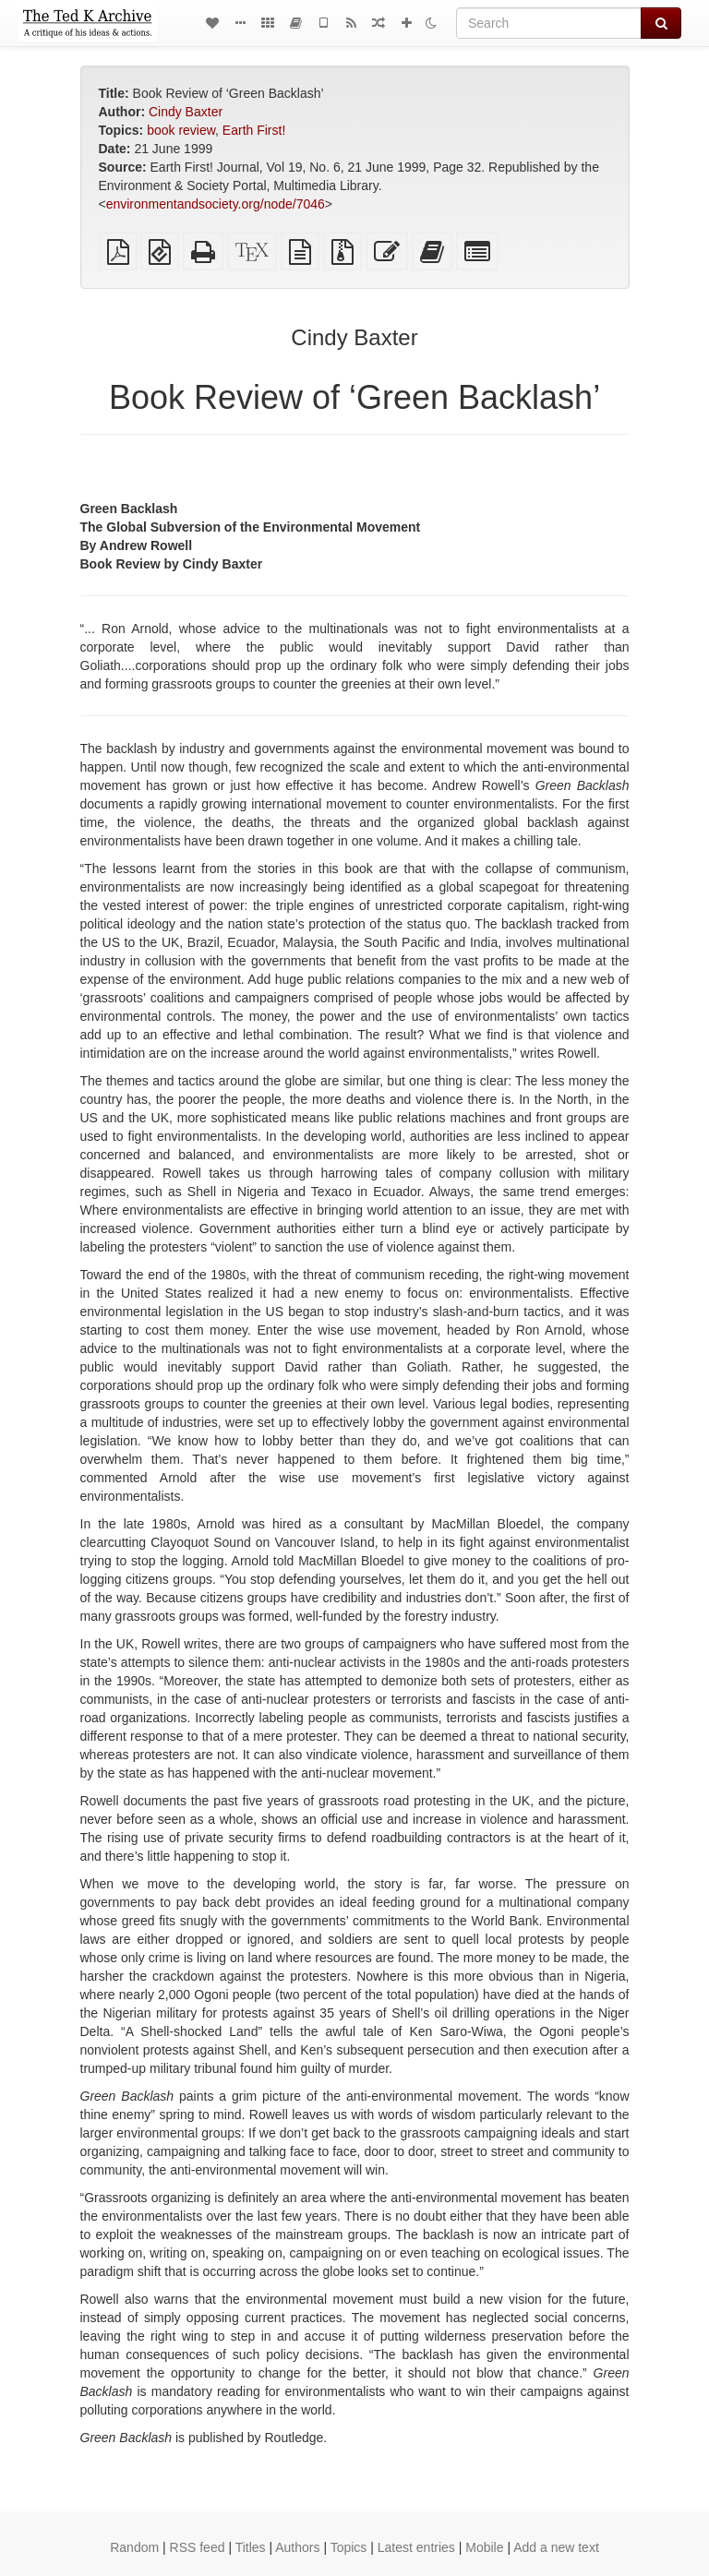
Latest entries (416, 2547)
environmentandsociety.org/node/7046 (215, 204)
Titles (250, 2547)
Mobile (484, 2547)
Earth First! (253, 130)
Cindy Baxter (185, 111)
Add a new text (556, 2547)
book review (181, 130)
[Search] (549, 23)
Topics (348, 2547)
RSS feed (197, 2547)
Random (134, 2547)
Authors (297, 2547)
